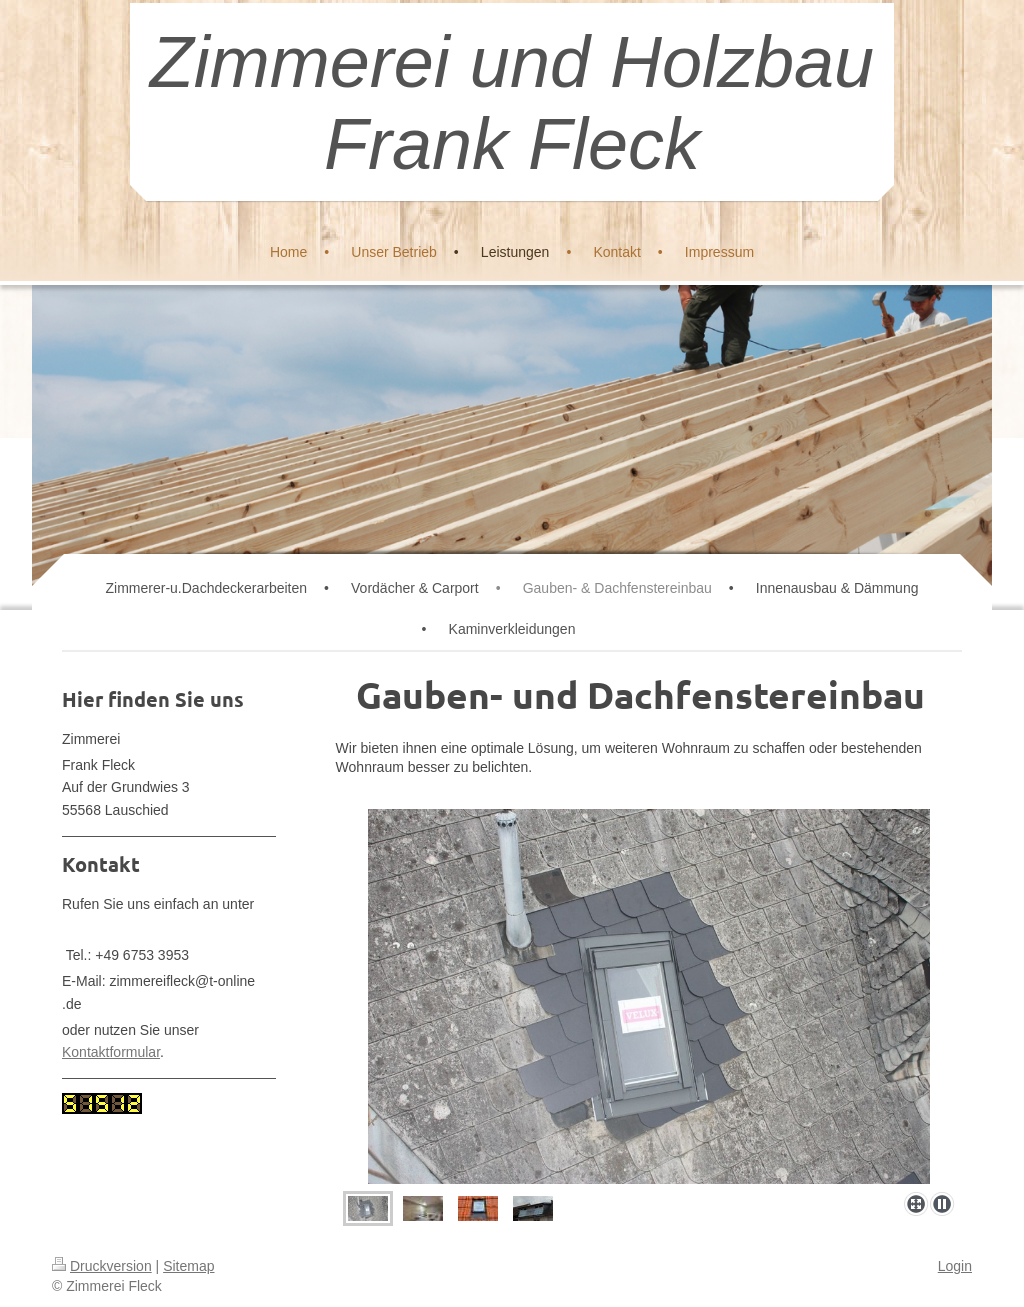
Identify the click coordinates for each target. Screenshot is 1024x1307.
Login (955, 1266)
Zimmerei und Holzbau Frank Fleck (512, 103)
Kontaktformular (111, 1052)
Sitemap (188, 1266)
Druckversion (102, 1266)
